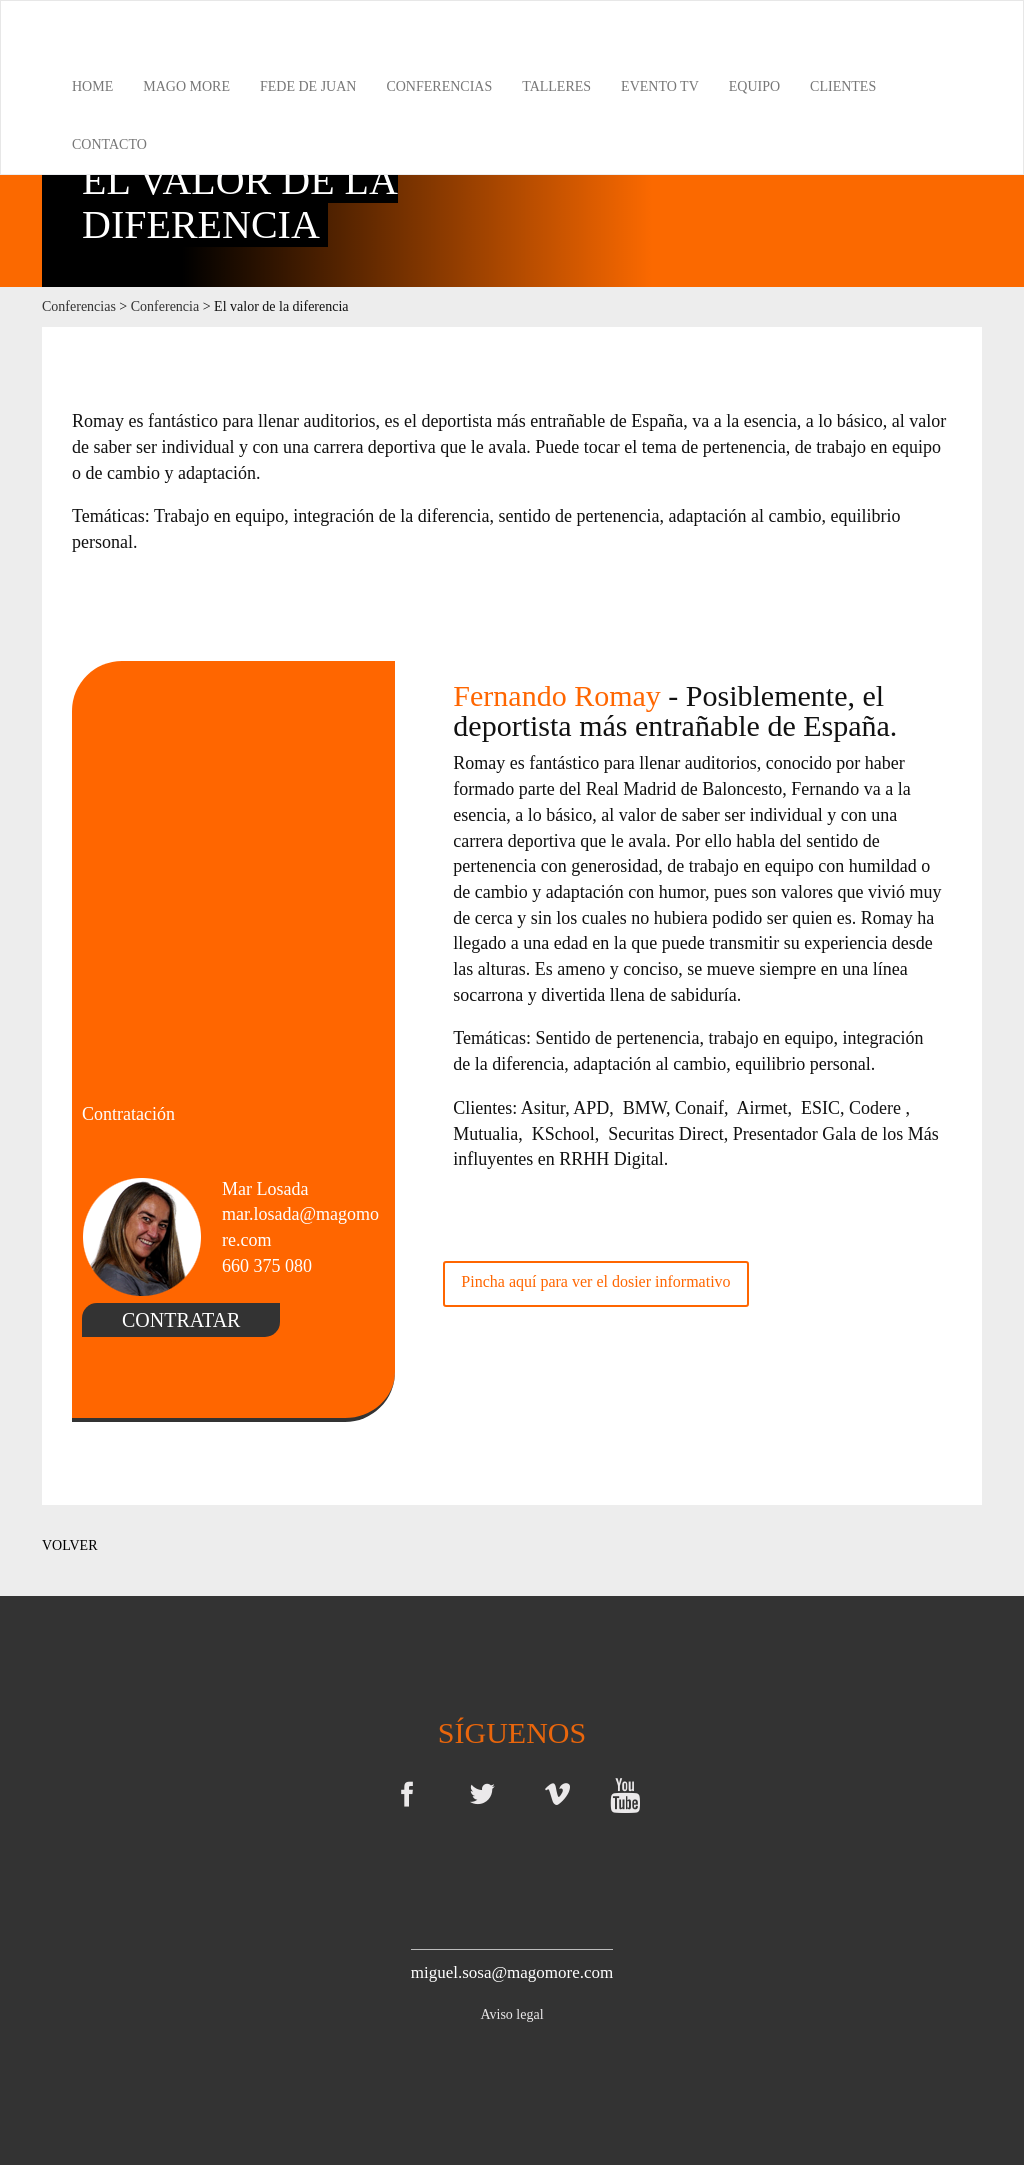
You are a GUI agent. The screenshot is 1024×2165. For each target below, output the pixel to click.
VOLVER (70, 1545)
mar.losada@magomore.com (300, 1227)
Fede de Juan (308, 86)
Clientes (843, 86)
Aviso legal (511, 2014)
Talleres (556, 86)
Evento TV (660, 86)
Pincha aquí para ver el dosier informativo (595, 1281)
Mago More (186, 86)
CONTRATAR (181, 1320)
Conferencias (439, 86)
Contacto (109, 144)
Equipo (754, 86)
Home (92, 86)
